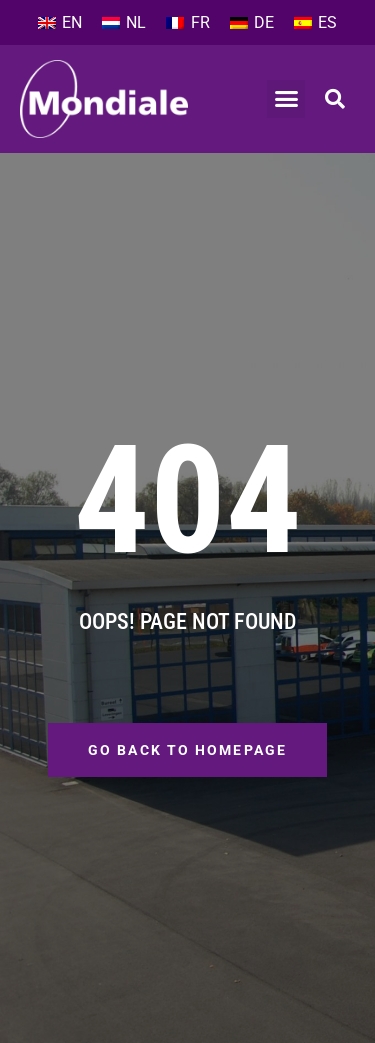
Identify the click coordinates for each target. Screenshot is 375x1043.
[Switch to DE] (252, 23)
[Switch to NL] (124, 23)
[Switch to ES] (315, 23)
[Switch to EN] (60, 23)
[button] (286, 99)
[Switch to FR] (187, 23)
